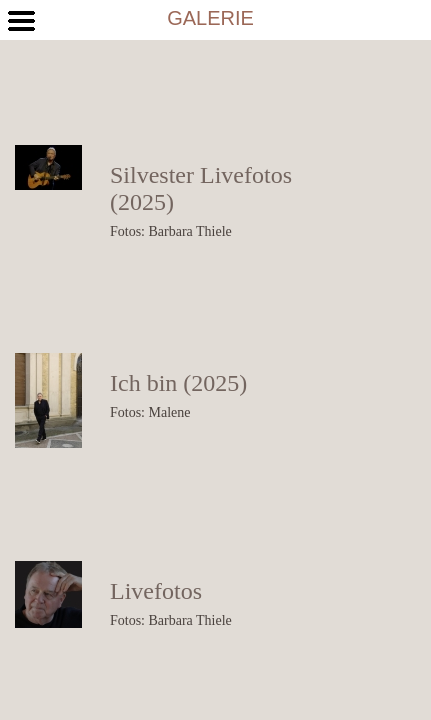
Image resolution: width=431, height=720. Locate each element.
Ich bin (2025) (178, 383)
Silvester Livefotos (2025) (201, 188)
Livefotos (156, 591)
